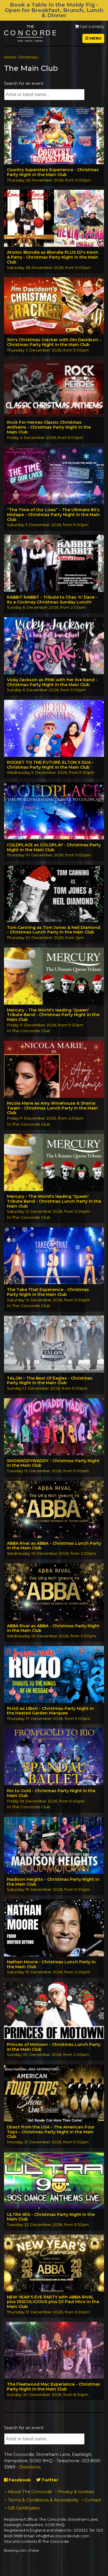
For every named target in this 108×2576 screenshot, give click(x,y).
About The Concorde (30, 2491)
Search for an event (23, 83)
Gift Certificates (23, 2508)
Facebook (17, 2480)
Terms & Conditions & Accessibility (43, 2500)
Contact (92, 2500)
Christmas (28, 57)
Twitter (47, 2480)
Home (10, 57)
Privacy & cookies (76, 2491)
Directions (30, 2467)
